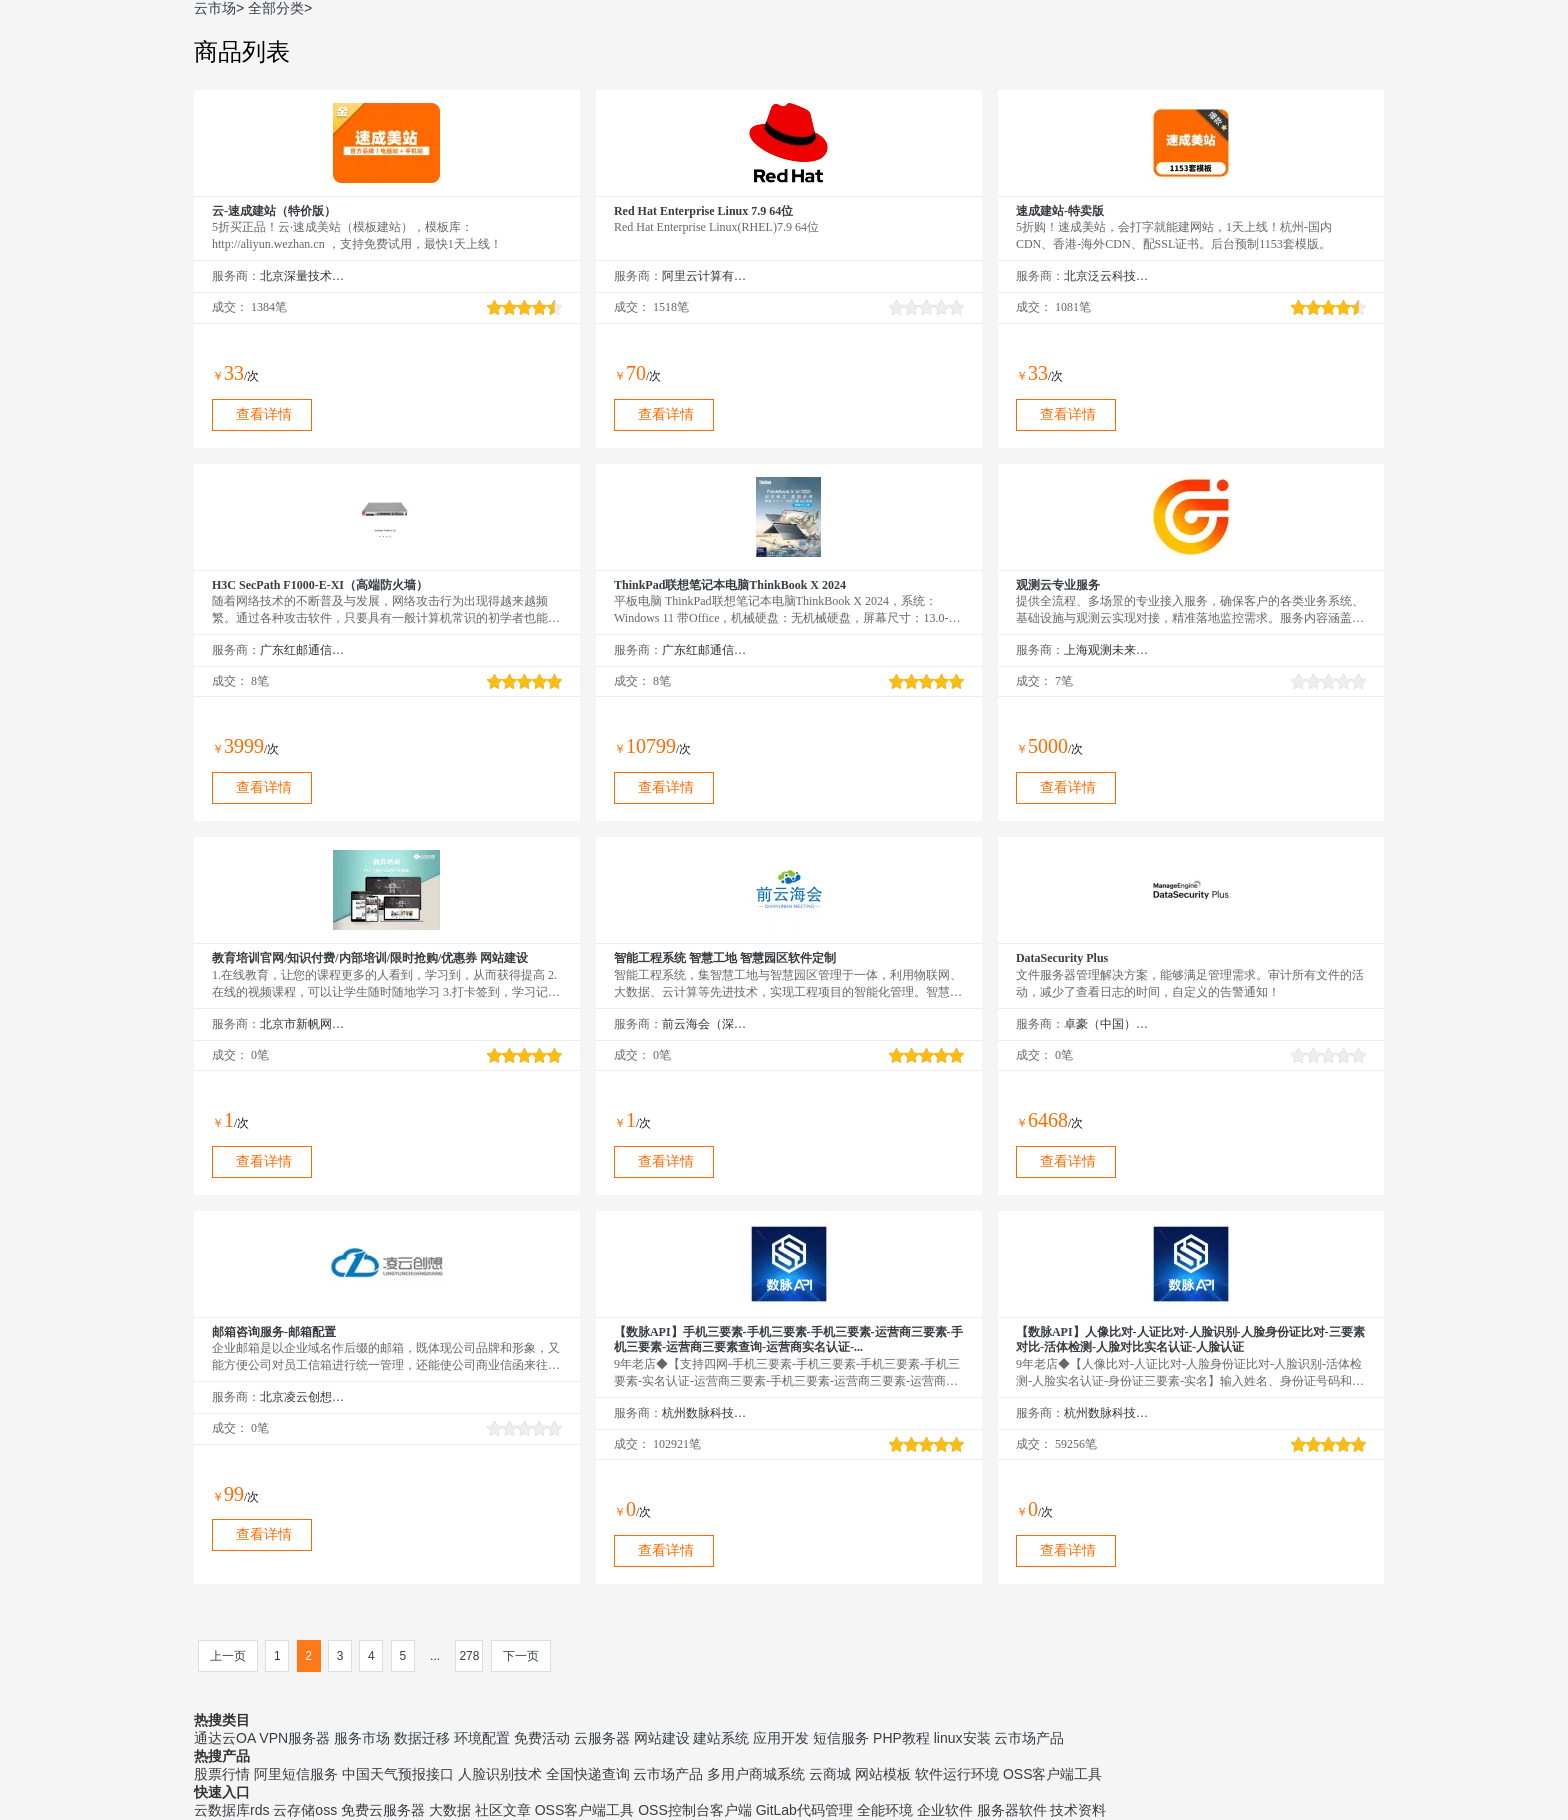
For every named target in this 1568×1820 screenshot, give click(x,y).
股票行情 (222, 1774)
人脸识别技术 (500, 1774)
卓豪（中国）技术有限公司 (1106, 1024)
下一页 (521, 1656)
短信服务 (841, 1738)
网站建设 (662, 1738)
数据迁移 (422, 1738)
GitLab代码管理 (804, 1810)
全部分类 (276, 8)
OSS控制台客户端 (695, 1810)
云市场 (215, 8)
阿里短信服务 (296, 1774)
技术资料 (1078, 1810)
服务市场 (362, 1738)
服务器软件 (1012, 1810)
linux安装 (962, 1738)
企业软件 (945, 1810)
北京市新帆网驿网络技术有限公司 (302, 1024)
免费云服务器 (383, 1810)
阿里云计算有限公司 (704, 276)
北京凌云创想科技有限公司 (302, 1397)
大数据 (450, 1810)
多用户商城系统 (756, 1774)
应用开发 (781, 1738)
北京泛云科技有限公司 (1106, 276)
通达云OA (224, 1738)
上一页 (228, 1656)
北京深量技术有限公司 (302, 276)
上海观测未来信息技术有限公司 (1106, 650)
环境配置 (482, 1738)
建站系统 (721, 1738)
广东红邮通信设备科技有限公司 (302, 650)
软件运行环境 (957, 1774)
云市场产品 (1029, 1738)
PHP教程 (901, 1738)
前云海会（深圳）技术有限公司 (704, 1024)
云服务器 (602, 1738)
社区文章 (503, 1810)
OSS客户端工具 (1053, 1774)
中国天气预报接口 (398, 1774)
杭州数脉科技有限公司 (704, 1413)
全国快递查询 (588, 1774)
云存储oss (305, 1810)
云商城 (830, 1774)
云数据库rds (231, 1810)
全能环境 (885, 1810)
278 (469, 1656)
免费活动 (542, 1738)
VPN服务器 (294, 1738)
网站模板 (883, 1774)
